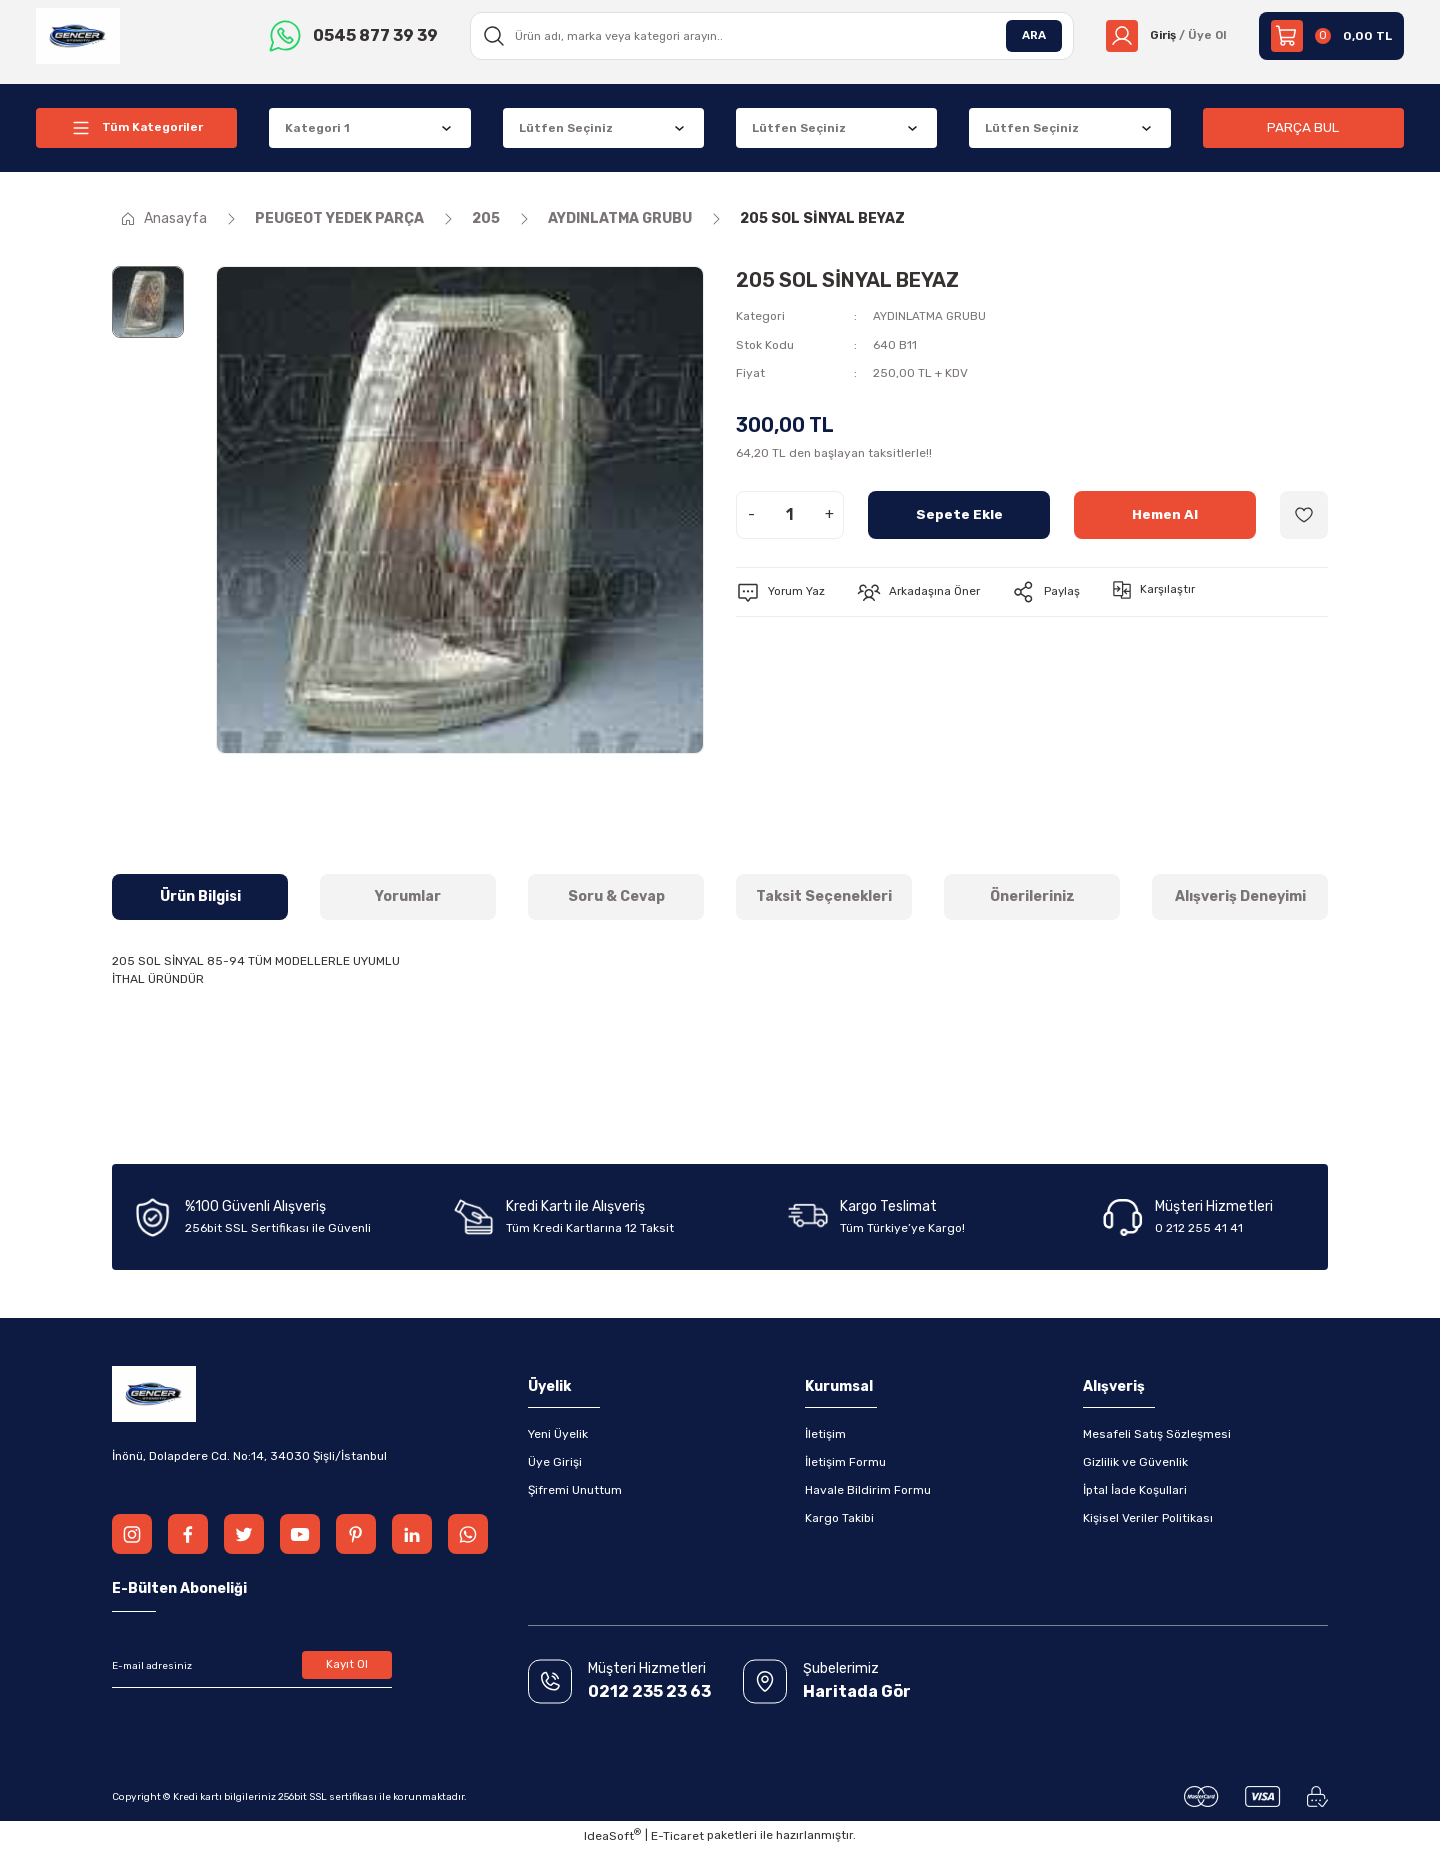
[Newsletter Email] (252, 1666)
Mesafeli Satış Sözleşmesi (1157, 1434)
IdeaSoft (612, 1835)
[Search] (770, 36)
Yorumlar (408, 896)
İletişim (825, 1434)
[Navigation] (136, 128)
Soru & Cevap (616, 896)
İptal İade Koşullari (1135, 1490)
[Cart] (1331, 36)
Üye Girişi (555, 1462)
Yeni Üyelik (558, 1434)
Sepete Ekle (959, 513)
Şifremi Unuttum (575, 1490)
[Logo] (78, 35)
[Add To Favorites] (1304, 514)
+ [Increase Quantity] (829, 513)
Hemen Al (1165, 513)
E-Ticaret (677, 1836)
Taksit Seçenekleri (824, 896)
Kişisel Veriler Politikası (1148, 1518)
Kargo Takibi (839, 1518)
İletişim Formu (845, 1462)
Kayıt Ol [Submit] (347, 1666)
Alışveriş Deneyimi (1240, 896)
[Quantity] (790, 514)
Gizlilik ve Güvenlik (1135, 1462)
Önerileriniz (1032, 896)
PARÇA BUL (1303, 127)
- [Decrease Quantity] (751, 513)
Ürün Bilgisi (200, 896)
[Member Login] (1164, 36)
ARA (1030, 36)
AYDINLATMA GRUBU (930, 316)
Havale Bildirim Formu (868, 1490)
